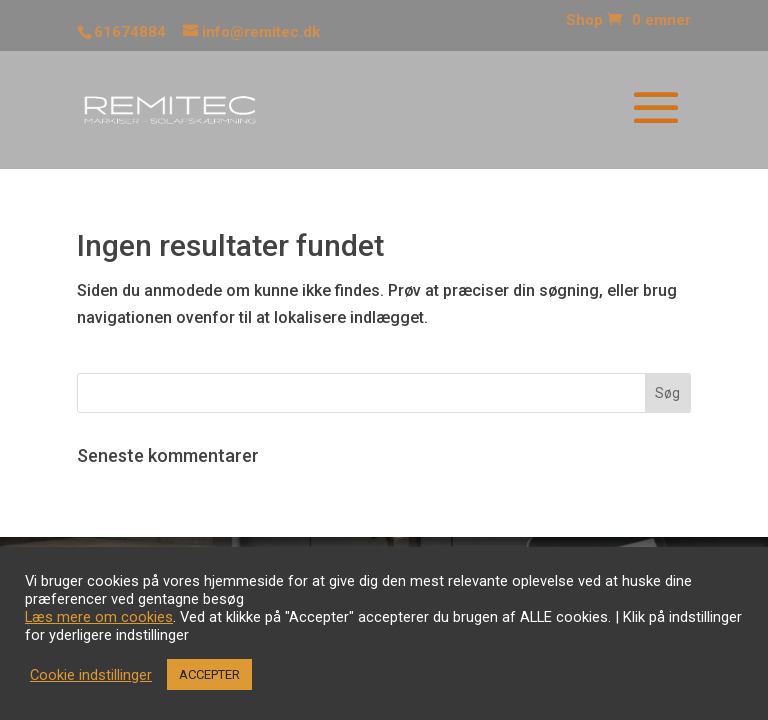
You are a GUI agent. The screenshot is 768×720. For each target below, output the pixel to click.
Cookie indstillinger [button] (91, 675)
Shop (584, 21)
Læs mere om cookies (99, 617)
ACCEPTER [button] (209, 674)
